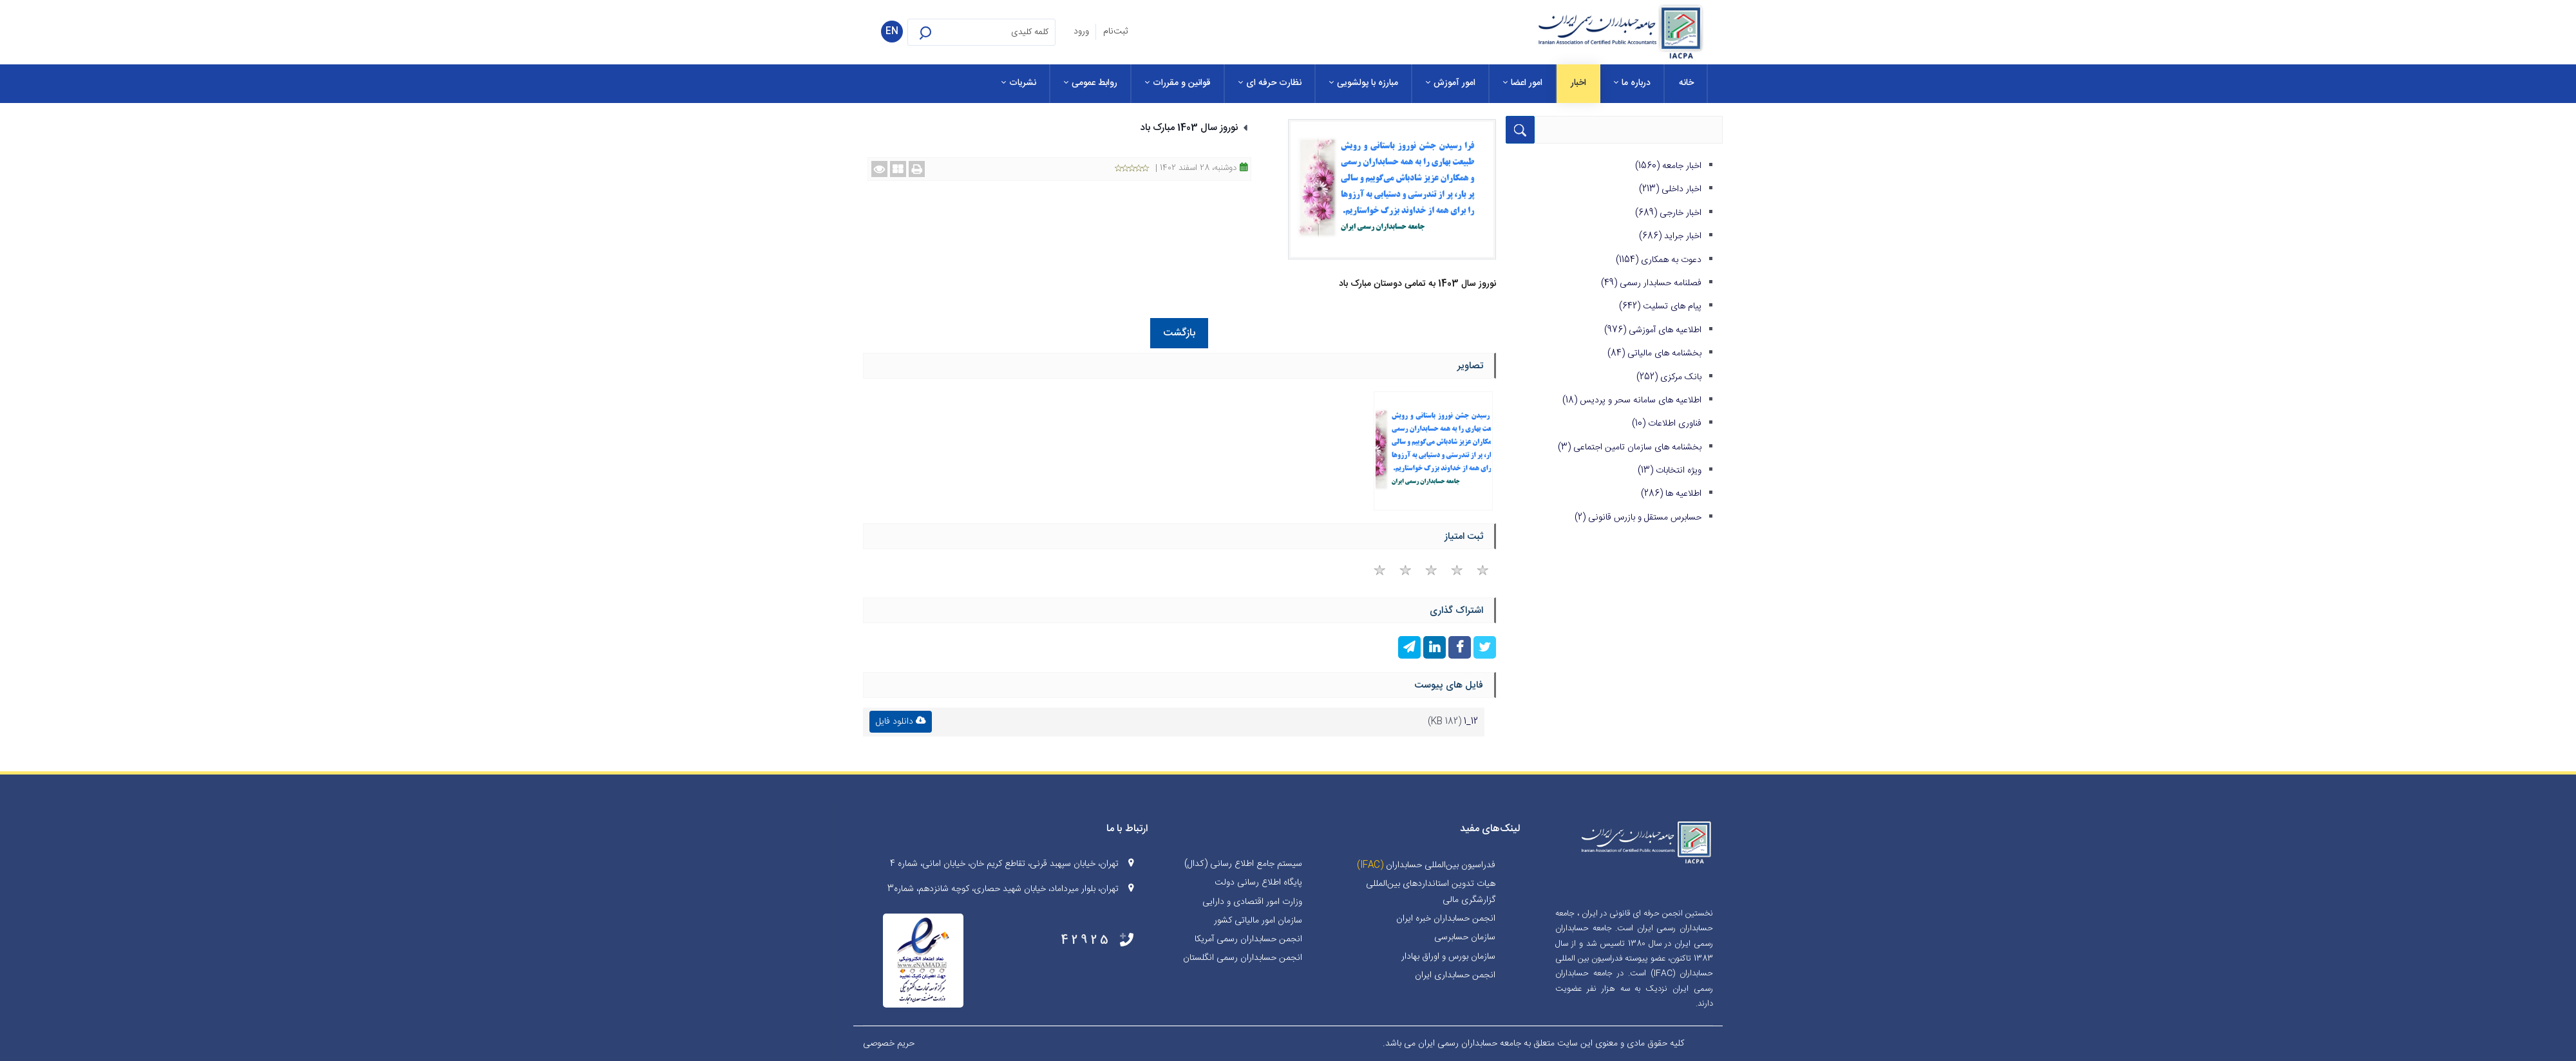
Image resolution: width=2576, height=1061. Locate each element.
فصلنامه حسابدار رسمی (1651, 283)
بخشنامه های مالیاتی (1654, 353)
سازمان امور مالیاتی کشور (1258, 920)
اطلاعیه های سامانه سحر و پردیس (1631, 400)
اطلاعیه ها (1671, 494)
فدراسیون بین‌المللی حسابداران (1440, 865)
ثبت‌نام (1115, 31)
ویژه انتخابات (1669, 470)
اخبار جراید (1670, 236)
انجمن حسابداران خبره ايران (1445, 918)
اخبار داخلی (1670, 189)
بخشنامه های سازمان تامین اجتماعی (1629, 447)
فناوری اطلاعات (1666, 423)
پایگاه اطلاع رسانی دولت (1258, 882)
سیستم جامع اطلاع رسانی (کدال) (1243, 864)
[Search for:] (981, 32)
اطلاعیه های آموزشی (1652, 330)
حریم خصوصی (888, 1043)
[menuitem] (1686, 83)
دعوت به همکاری (1658, 260)
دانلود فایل (900, 721)
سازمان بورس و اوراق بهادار (1448, 956)
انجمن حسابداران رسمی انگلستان (1242, 958)
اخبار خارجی (1668, 213)
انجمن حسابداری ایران (1455, 975)
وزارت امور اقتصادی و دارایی (1252, 902)
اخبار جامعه (1668, 166)
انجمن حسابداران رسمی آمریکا (1248, 939)
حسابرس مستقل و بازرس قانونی (1638, 517)
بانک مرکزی (1668, 377)
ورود (1081, 31)
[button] (942, 32)
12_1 (1471, 721)
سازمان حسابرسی (1464, 937)
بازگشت (1179, 333)
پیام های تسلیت (1660, 306)
